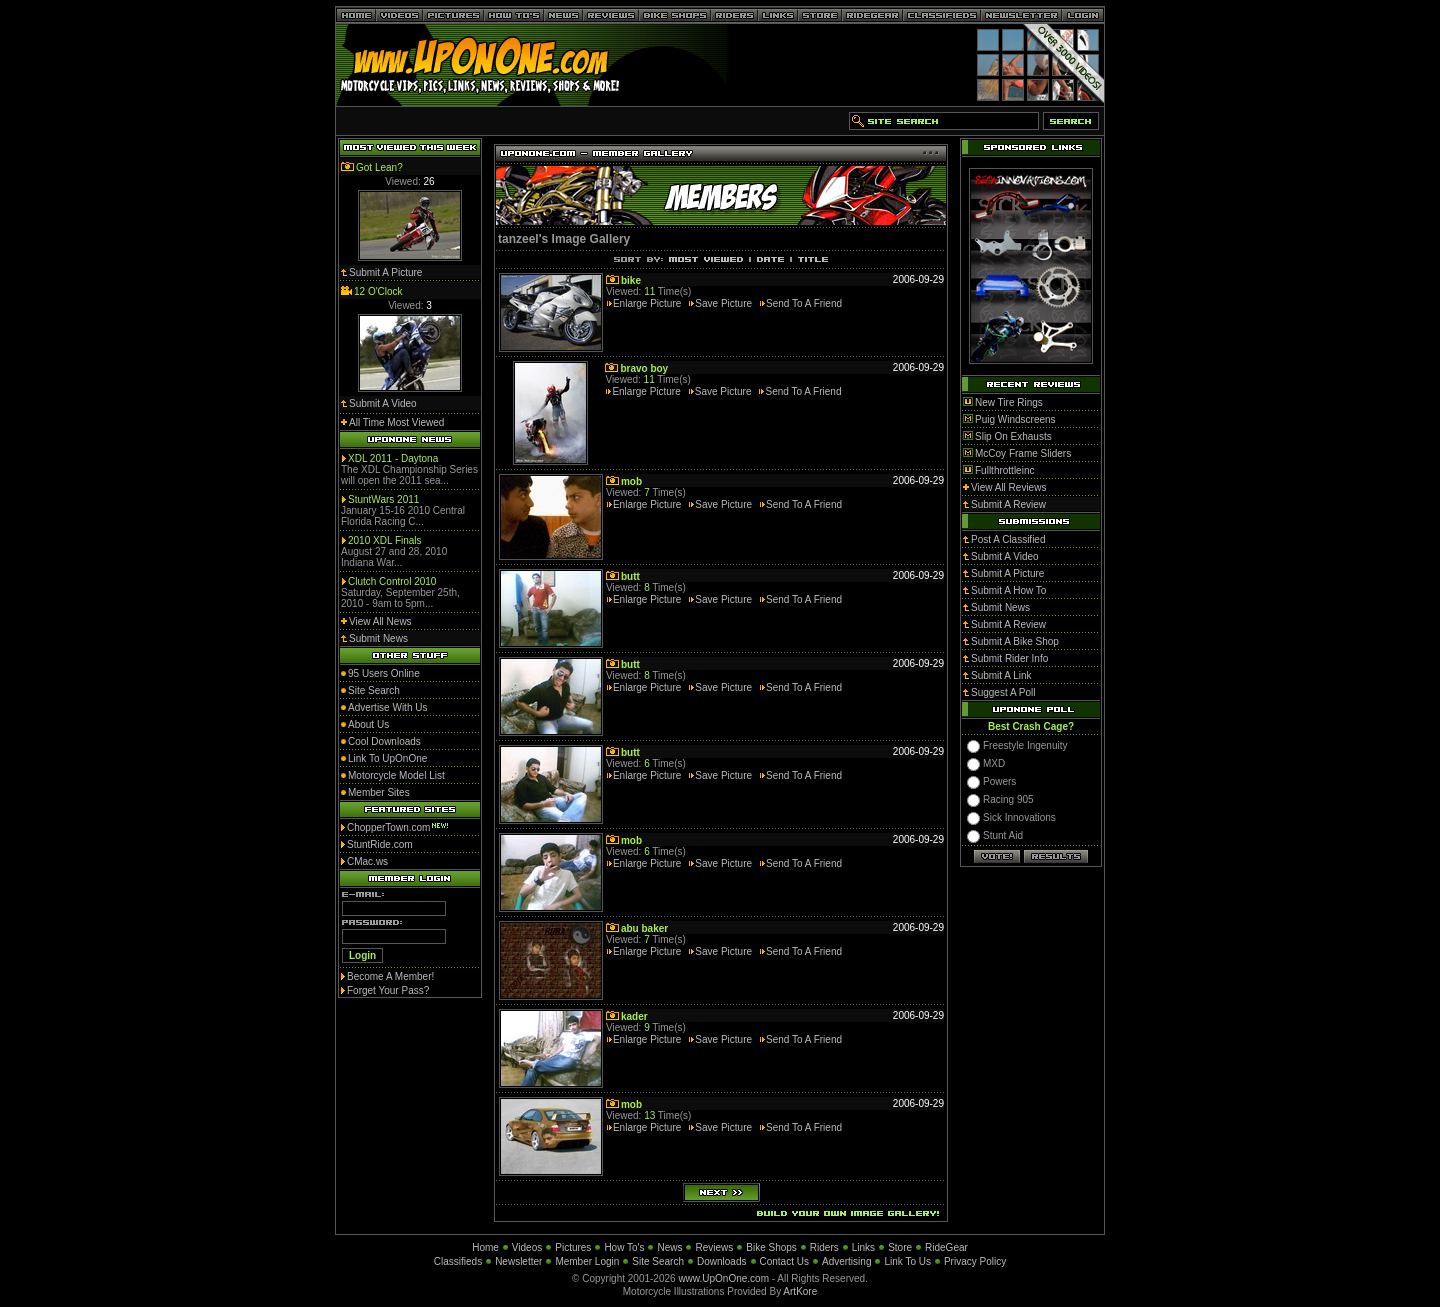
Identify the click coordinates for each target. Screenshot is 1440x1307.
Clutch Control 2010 (392, 581)
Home (485, 1247)
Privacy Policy (975, 1261)
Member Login (587, 1261)
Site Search (658, 1261)
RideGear (946, 1247)
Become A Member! (390, 976)
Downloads (721, 1261)
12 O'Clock (378, 291)
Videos (527, 1247)
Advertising (846, 1261)
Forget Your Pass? (388, 990)
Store (900, 1247)
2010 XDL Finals (385, 540)
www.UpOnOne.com (723, 1278)
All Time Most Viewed (396, 422)
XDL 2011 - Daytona (393, 458)
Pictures (573, 1247)
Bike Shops (771, 1247)
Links (863, 1247)
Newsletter (518, 1261)
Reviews (714, 1247)
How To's (624, 1247)
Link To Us (907, 1261)
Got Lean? (379, 167)
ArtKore (800, 1291)
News (669, 1247)
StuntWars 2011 (383, 499)
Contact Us (784, 1261)
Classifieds (458, 1261)
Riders (824, 1247)
